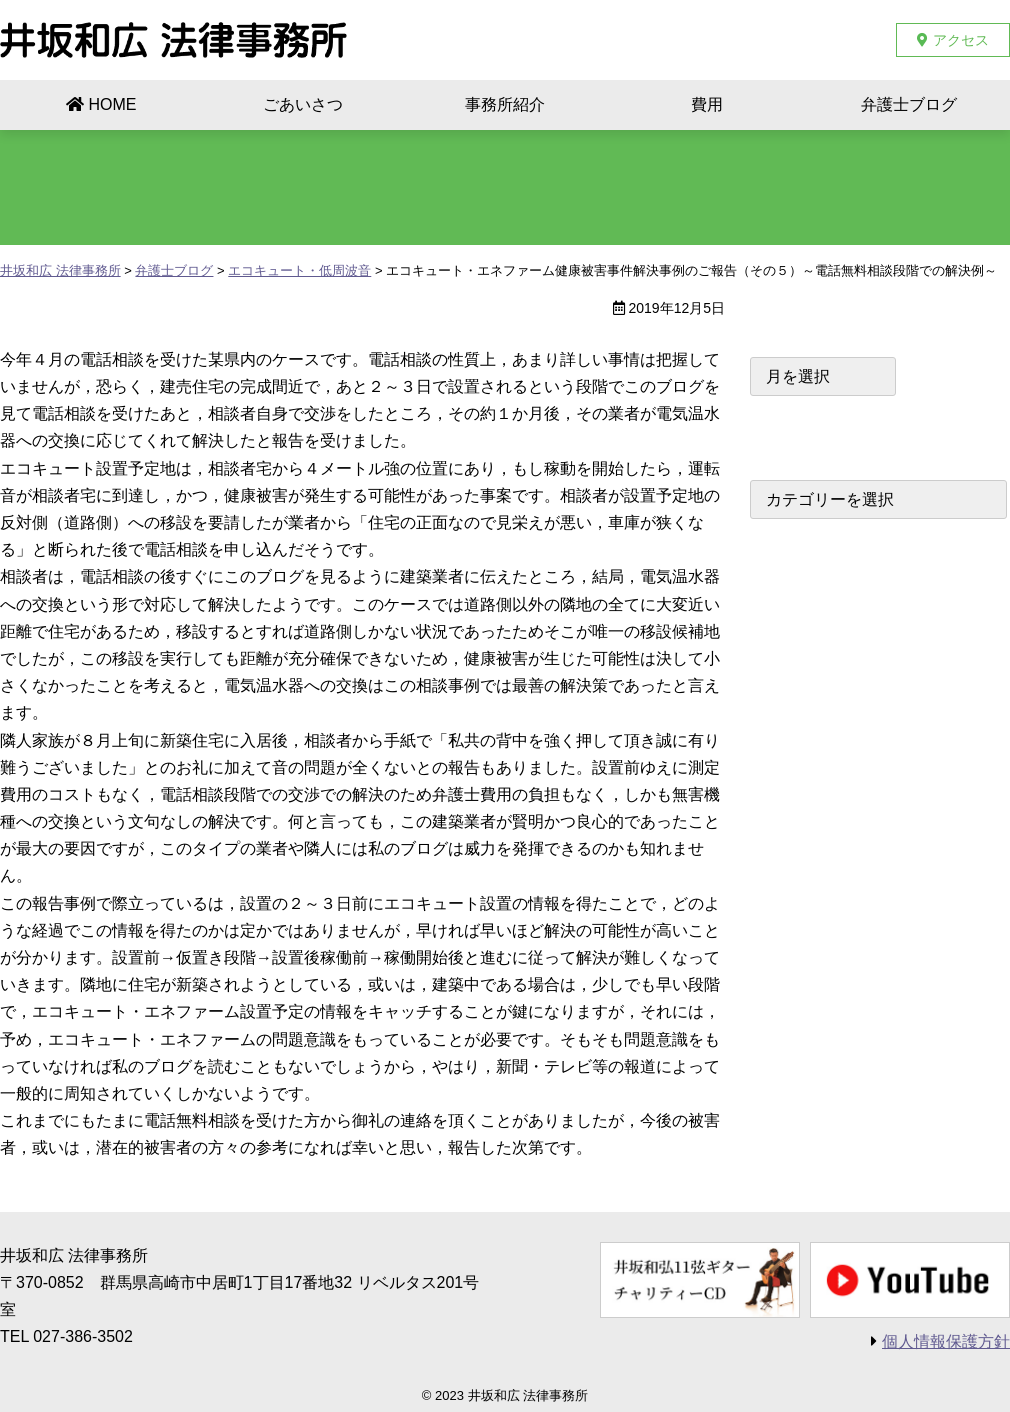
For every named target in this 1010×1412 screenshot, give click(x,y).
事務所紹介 (505, 104)
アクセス (961, 40)
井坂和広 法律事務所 (173, 40)
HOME (113, 104)
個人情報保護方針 (946, 1341)
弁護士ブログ (909, 104)
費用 (707, 104)
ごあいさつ (303, 104)
